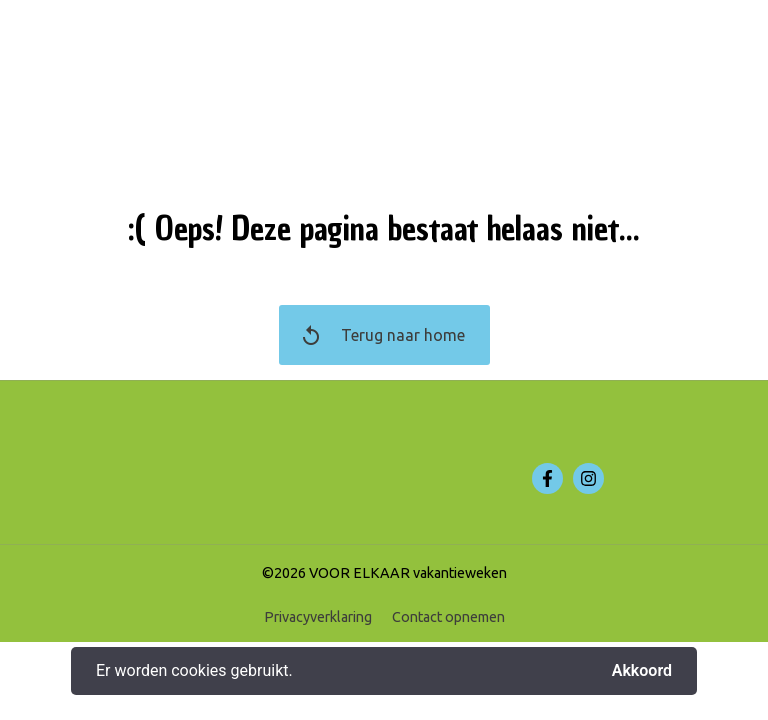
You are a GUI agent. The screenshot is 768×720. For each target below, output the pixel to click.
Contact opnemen (448, 617)
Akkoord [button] (642, 671)
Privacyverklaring (318, 617)
